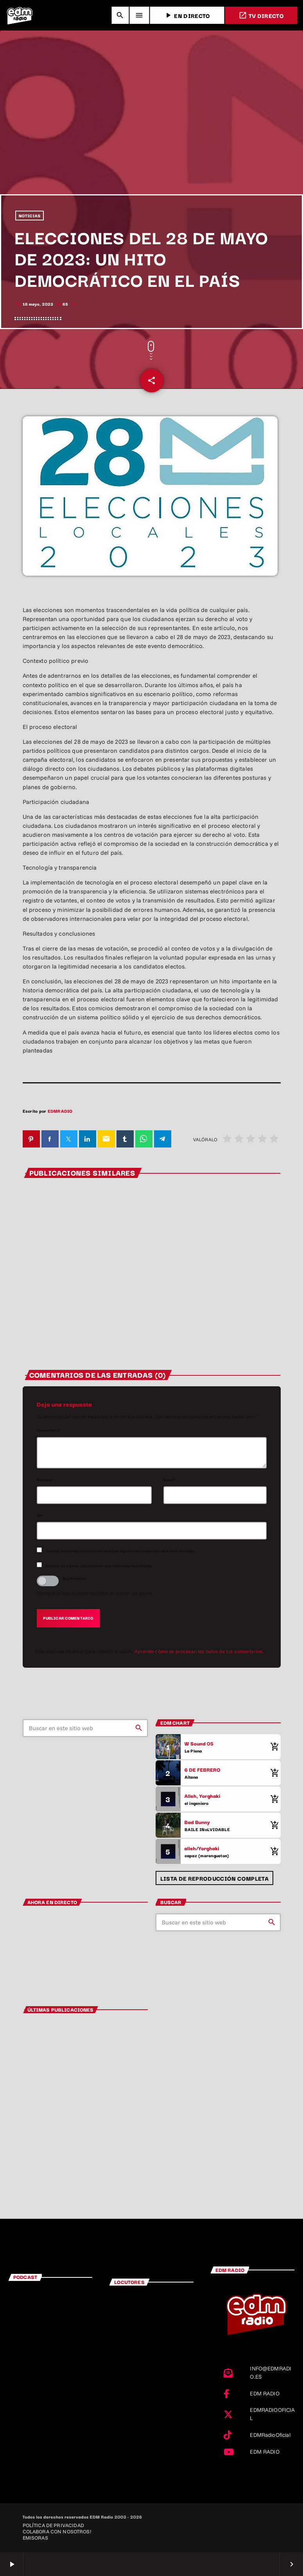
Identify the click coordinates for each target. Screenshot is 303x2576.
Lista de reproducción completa (214, 1878)
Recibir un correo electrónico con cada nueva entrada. (99, 1565)
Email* (169, 1479)
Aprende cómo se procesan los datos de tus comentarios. (199, 1651)
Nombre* (45, 1479)
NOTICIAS (30, 215)
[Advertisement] (151, 135)
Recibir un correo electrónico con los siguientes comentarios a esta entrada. (120, 1550)
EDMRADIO (60, 1110)
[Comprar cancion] (273, 1746)
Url (40, 1515)
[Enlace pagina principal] (19, 15)
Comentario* (49, 1430)
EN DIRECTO (187, 15)
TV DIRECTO (261, 15)
